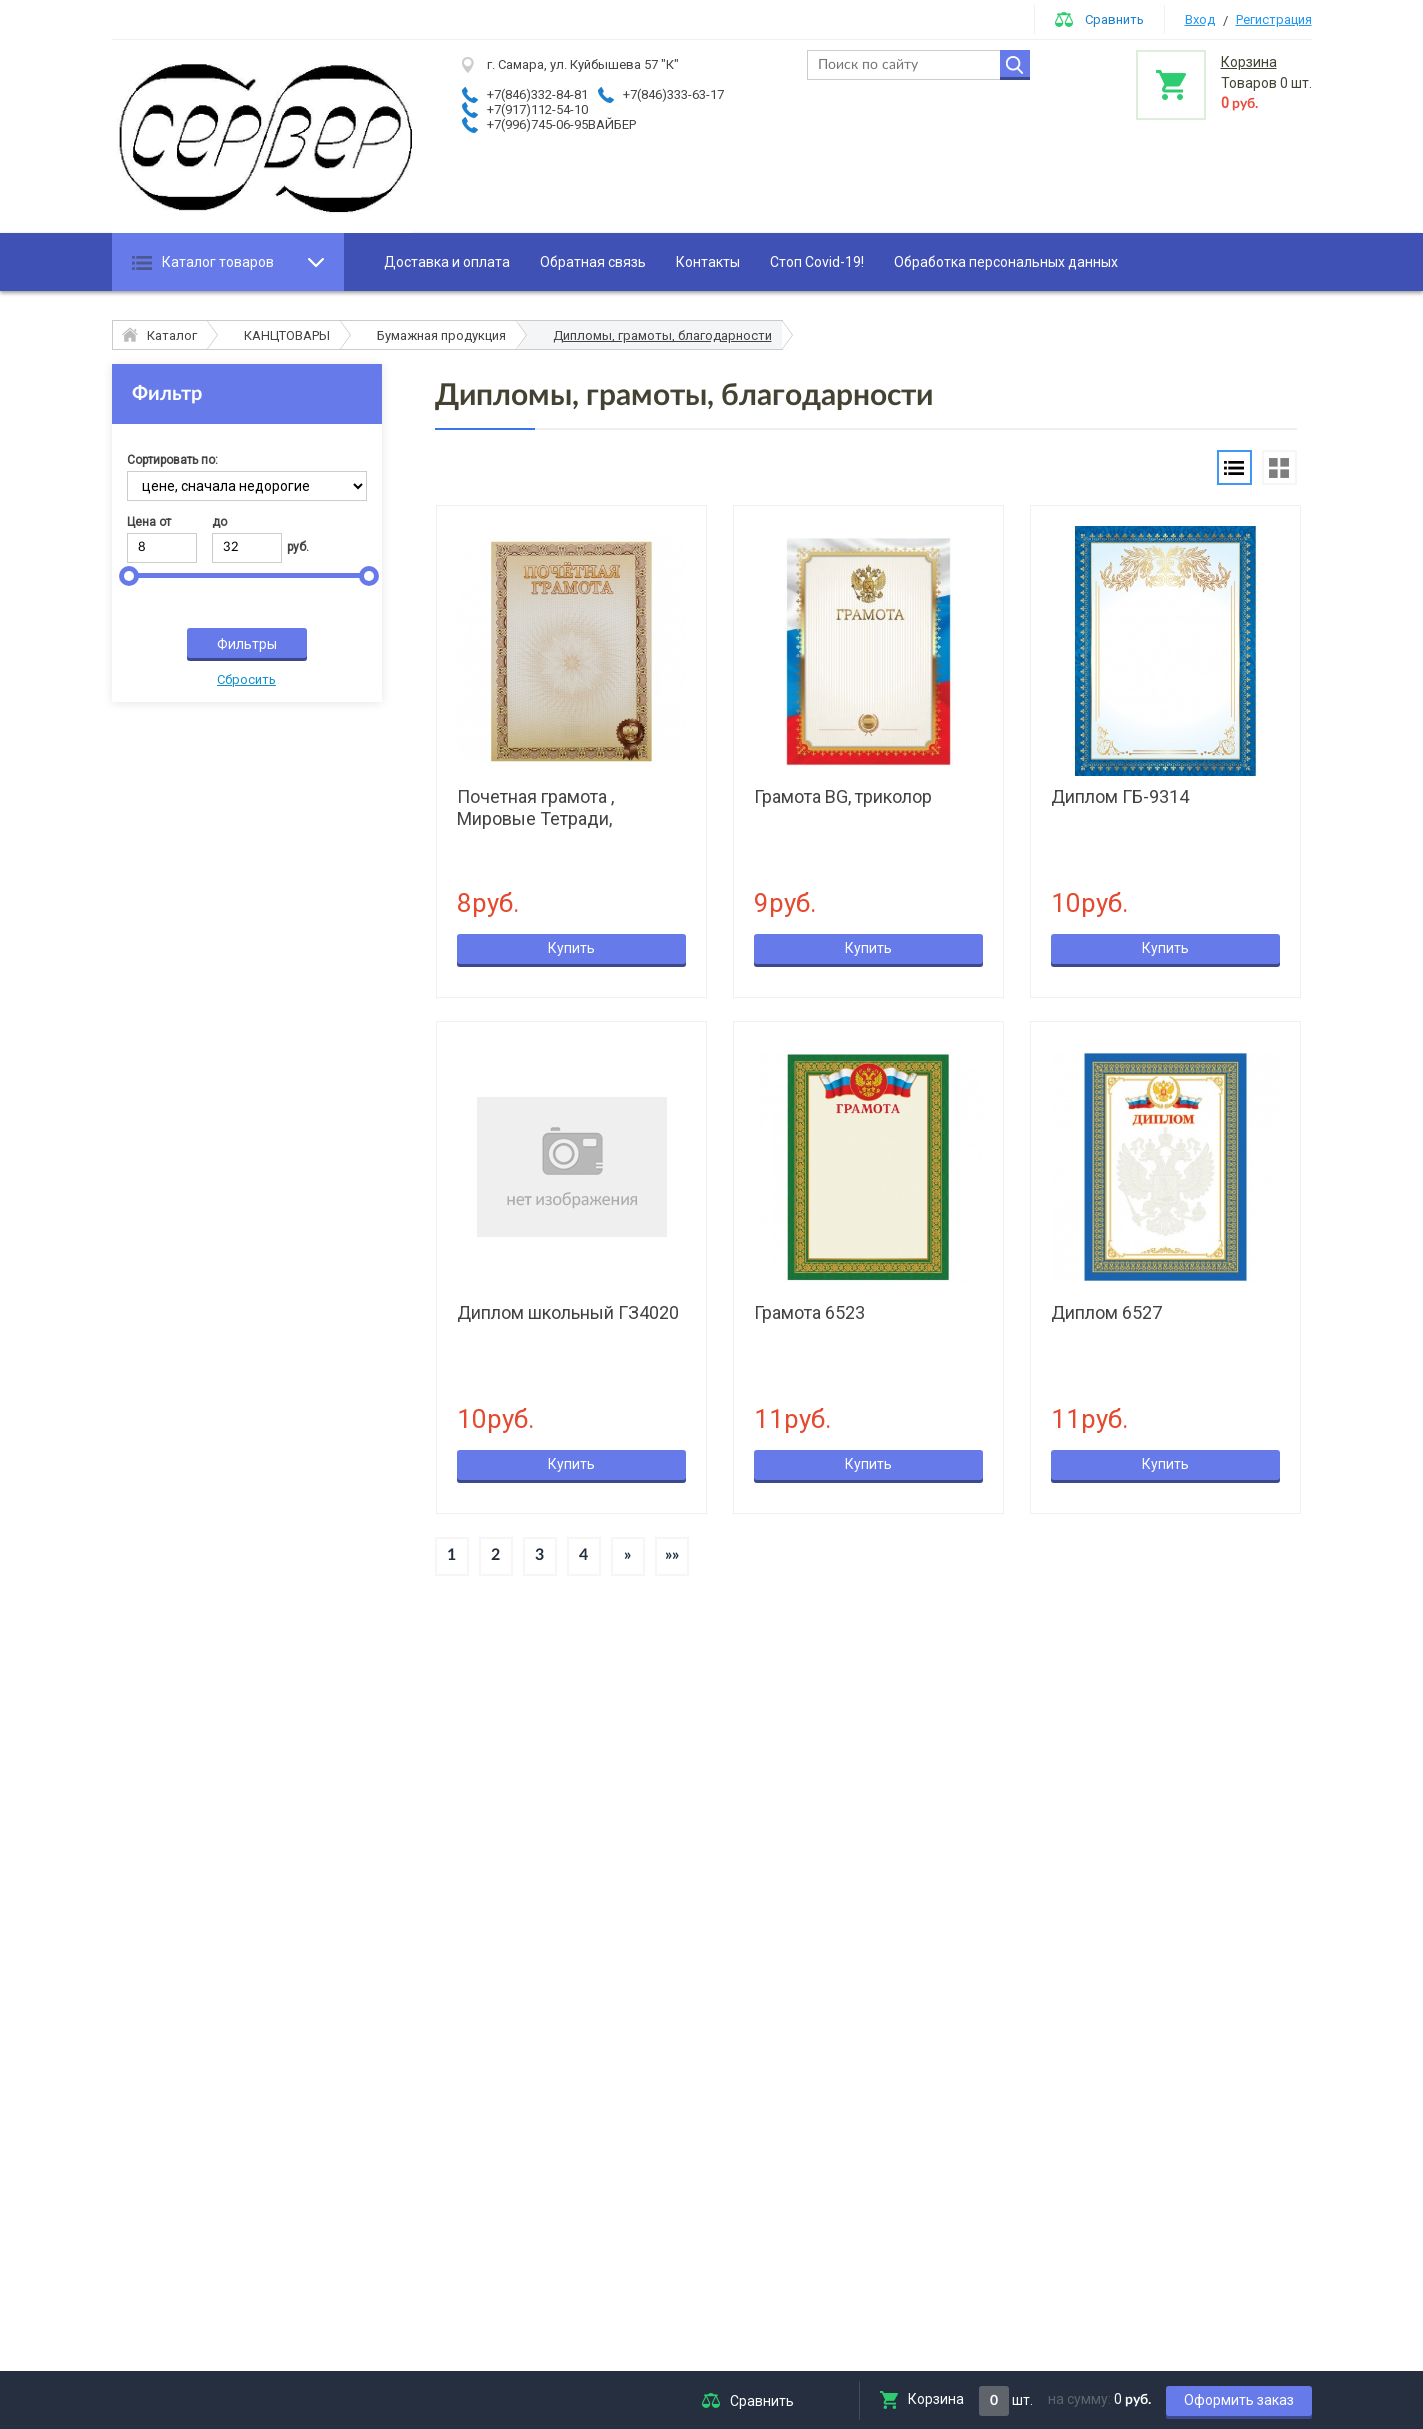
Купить (571, 948)
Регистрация (1274, 19)
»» (672, 1555)
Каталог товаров (218, 262)
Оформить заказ (1239, 2400)
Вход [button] (1200, 19)
